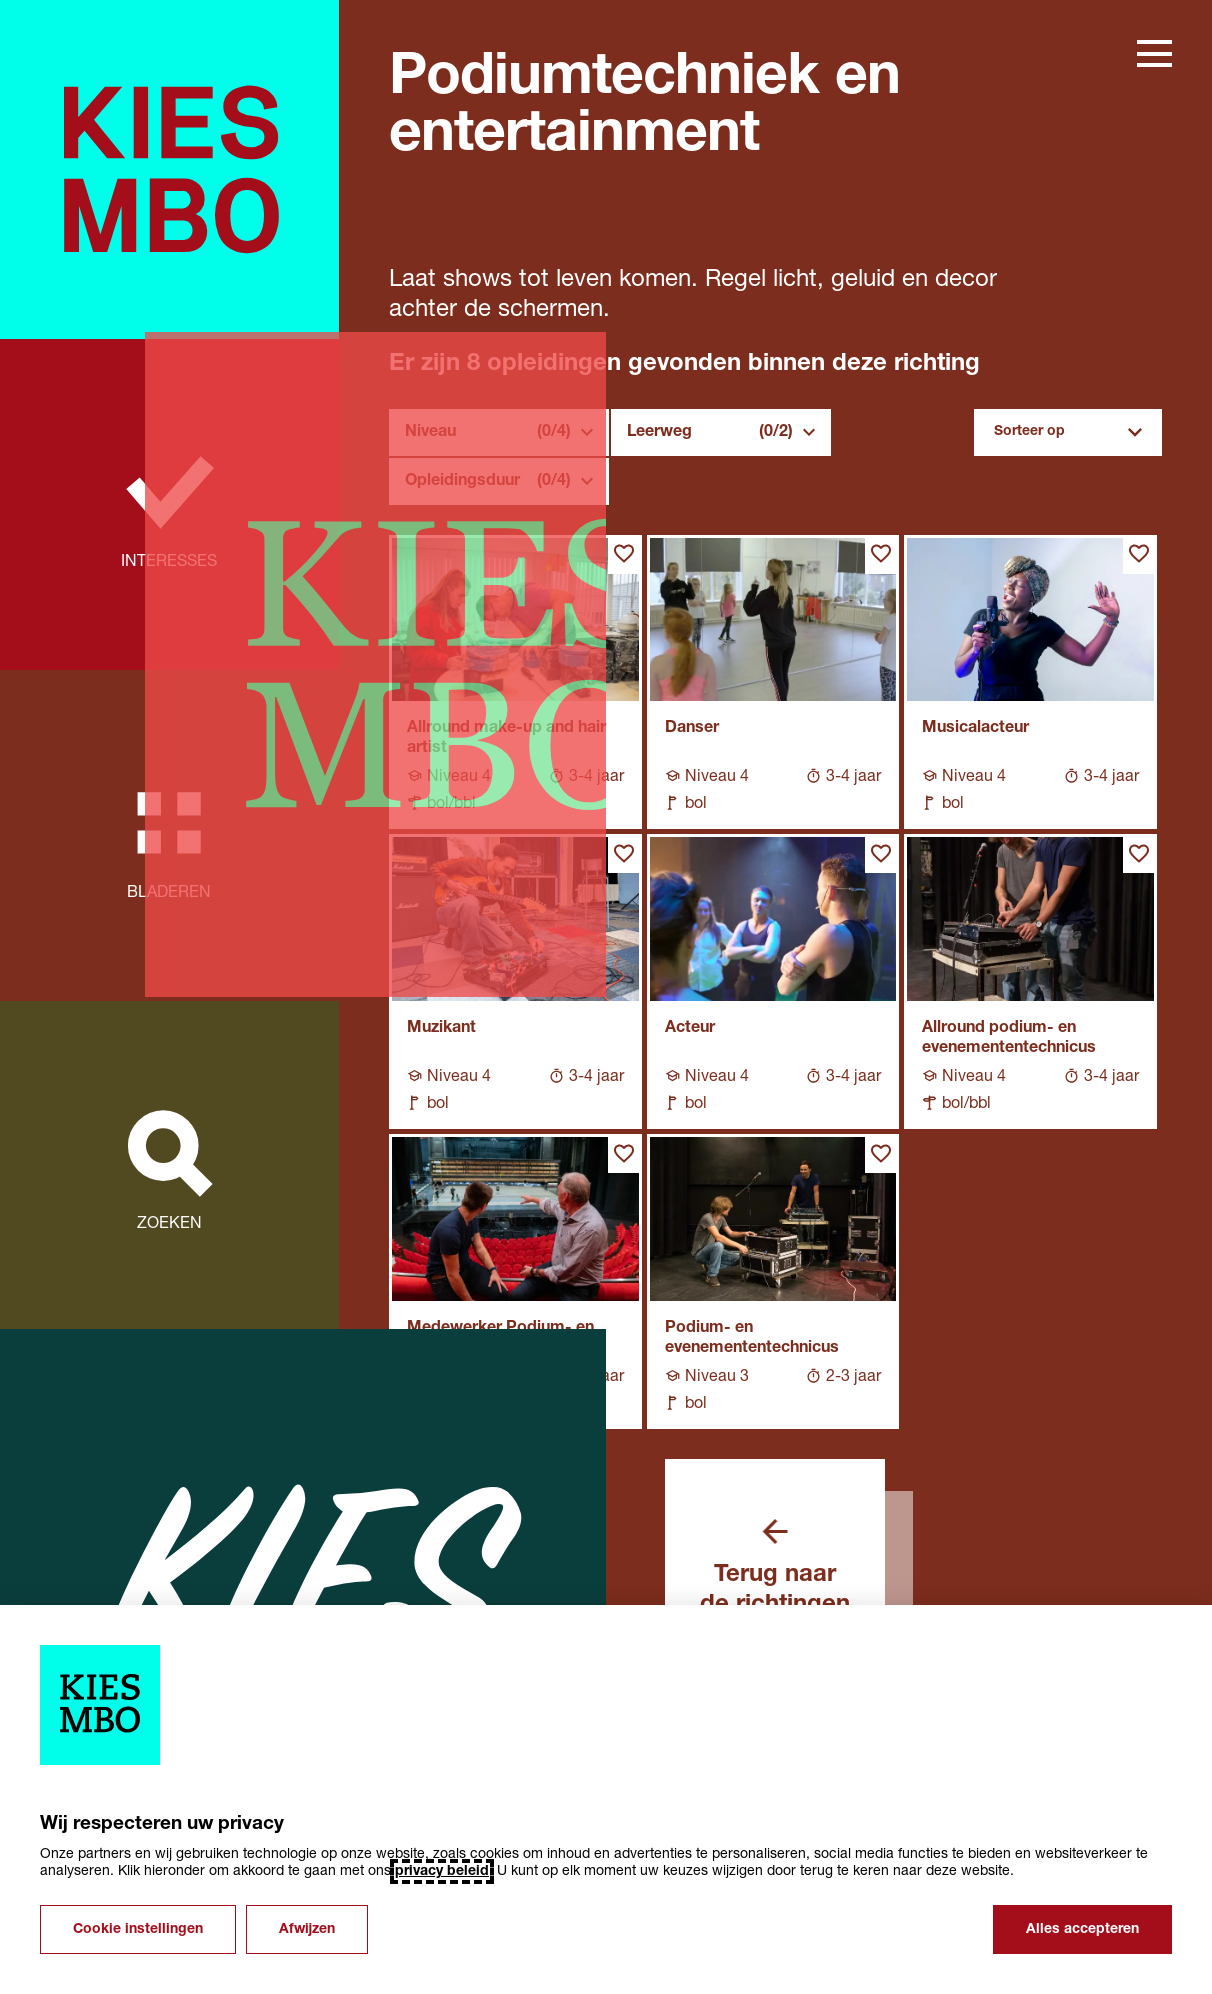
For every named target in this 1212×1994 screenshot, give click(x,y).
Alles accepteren (1082, 1929)
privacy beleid (442, 1871)
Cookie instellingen (138, 1929)
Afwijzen (307, 1929)
